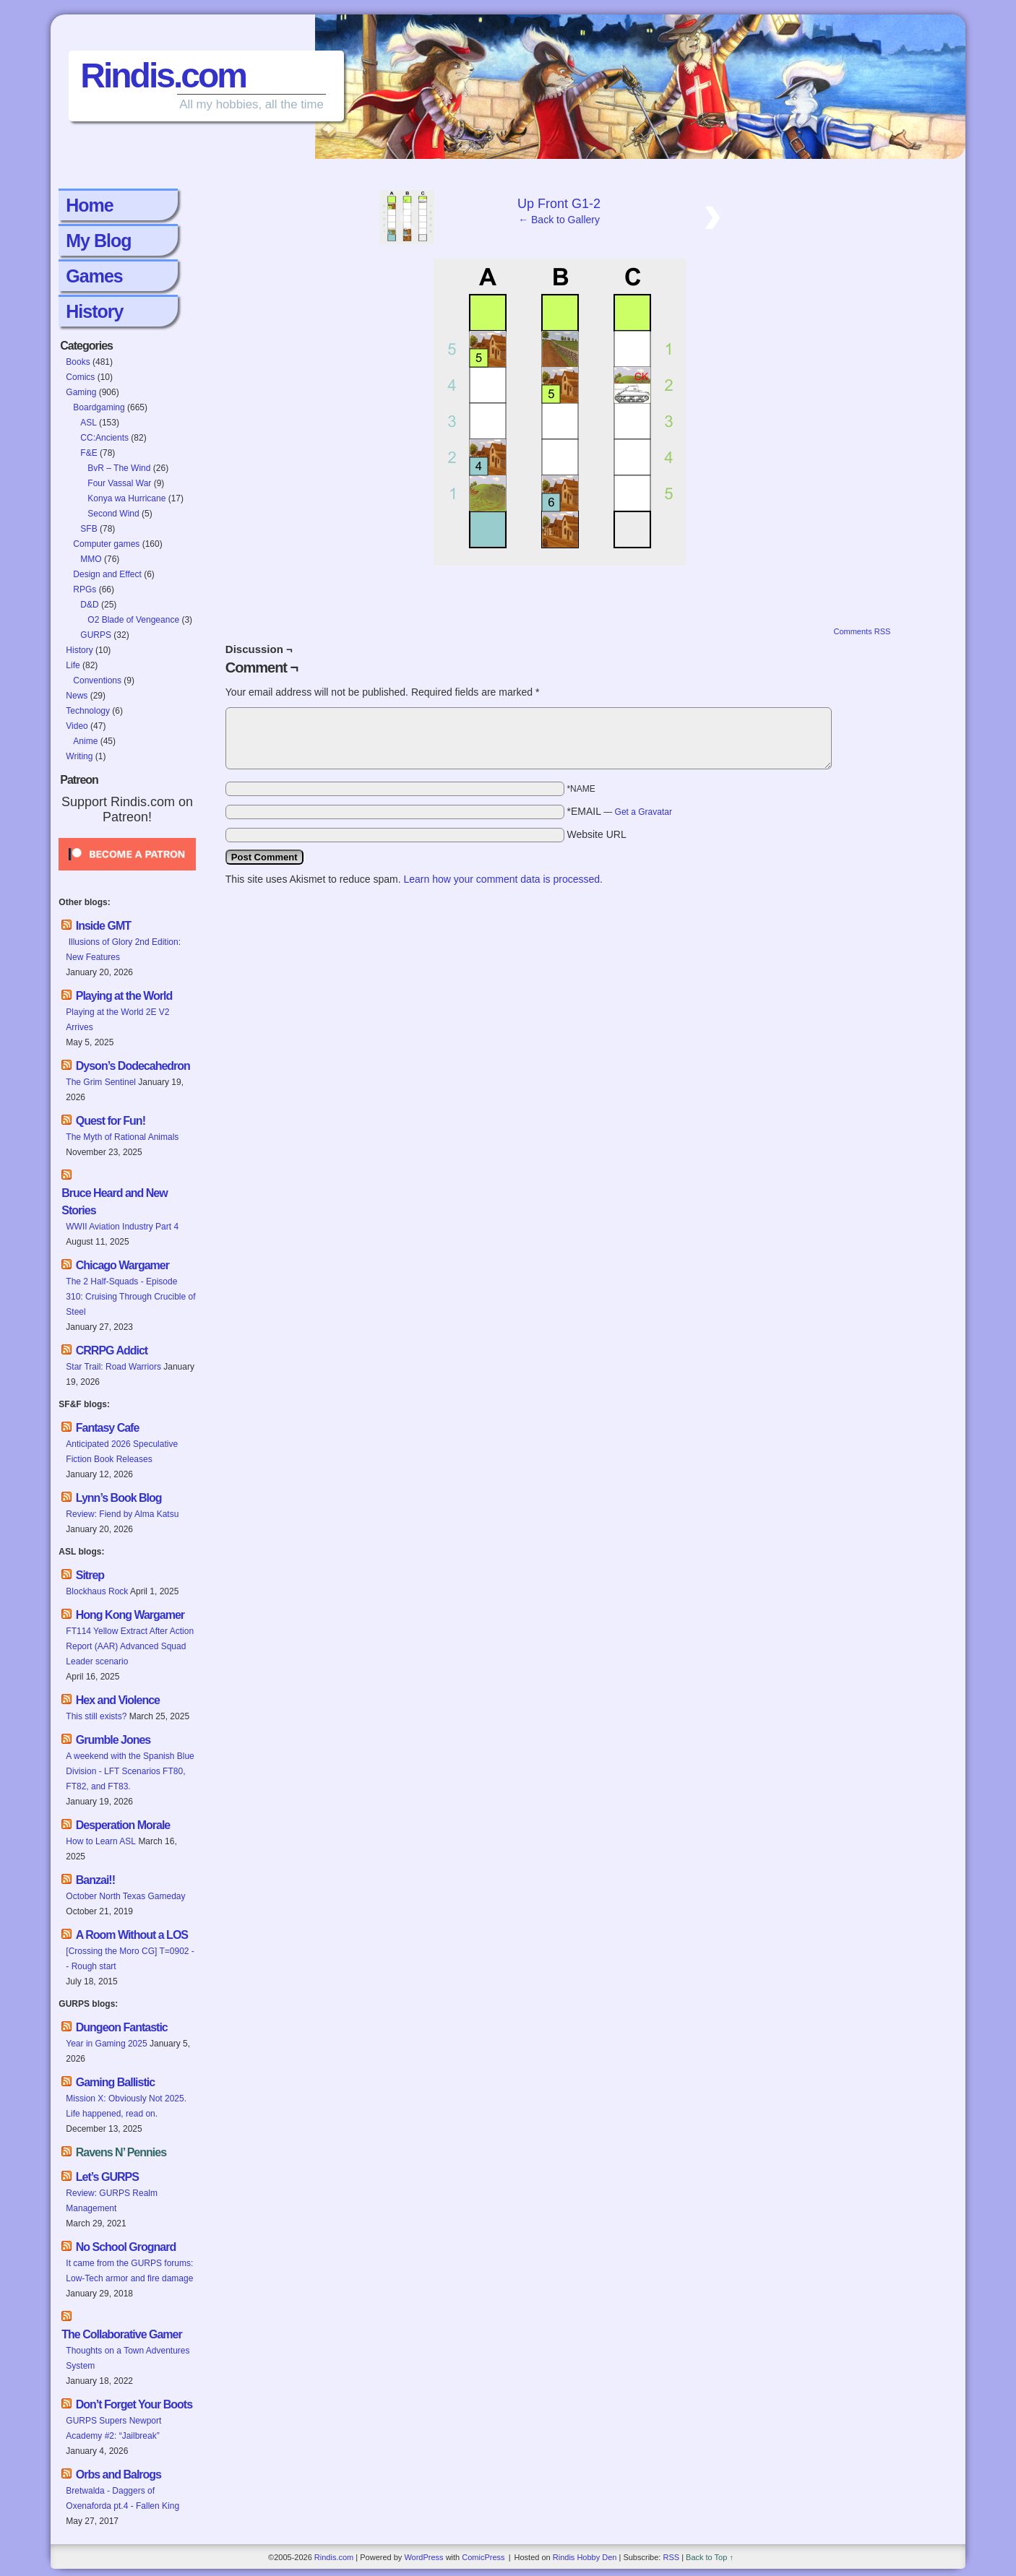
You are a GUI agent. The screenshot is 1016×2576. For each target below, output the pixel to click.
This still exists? (96, 1716)
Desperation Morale (123, 1825)
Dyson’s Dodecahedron (133, 1066)
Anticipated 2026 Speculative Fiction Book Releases (122, 1451)
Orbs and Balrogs (118, 2474)
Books (78, 362)
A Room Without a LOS (132, 1935)
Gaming (81, 392)
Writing (79, 756)
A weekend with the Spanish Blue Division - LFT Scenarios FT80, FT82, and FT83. (130, 1771)
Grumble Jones (113, 1740)
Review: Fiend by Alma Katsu (122, 1514)
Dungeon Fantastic (122, 2027)
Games (94, 276)
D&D (89, 605)
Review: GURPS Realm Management (112, 2200)
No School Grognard (126, 2247)
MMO (90, 559)
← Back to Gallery (559, 219)
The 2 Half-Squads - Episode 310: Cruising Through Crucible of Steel (130, 1296)
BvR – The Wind (118, 468)
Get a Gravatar (643, 812)
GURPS (95, 635)
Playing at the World (124, 996)
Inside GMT (103, 926)
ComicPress (483, 2557)
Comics (80, 377)
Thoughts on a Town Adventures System (127, 2358)
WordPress (423, 2557)
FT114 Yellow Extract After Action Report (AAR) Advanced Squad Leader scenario (130, 1646)
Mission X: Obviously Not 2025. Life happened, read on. (126, 2106)
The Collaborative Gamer (121, 2334)
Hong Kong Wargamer (130, 1615)
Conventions (97, 680)
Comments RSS (861, 631)
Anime (85, 741)
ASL (88, 423)
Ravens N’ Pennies (121, 2152)
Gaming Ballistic (115, 2082)
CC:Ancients (104, 438)
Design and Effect (107, 574)
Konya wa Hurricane (126, 498)
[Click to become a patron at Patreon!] (127, 875)
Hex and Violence (118, 1700)
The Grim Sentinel (101, 1082)
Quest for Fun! (110, 1121)
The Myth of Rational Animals (122, 1137)
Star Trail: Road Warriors (113, 1367)
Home (89, 205)
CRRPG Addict (111, 1350)
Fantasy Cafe (107, 1428)
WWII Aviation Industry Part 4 (122, 1227)
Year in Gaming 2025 (106, 2044)
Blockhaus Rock (97, 1591)
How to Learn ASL (101, 1841)
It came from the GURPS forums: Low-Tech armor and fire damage (129, 2270)
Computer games (106, 544)
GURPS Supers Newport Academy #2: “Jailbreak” (113, 2428)
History (94, 311)
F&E (88, 453)
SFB (88, 529)
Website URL (596, 834)
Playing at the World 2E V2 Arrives (117, 1019)
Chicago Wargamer (122, 1265)
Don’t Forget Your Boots (134, 2404)
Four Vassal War (119, 483)
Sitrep (90, 1575)
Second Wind (113, 514)
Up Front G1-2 (558, 203)
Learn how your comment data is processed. (502, 879)
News (76, 696)
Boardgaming (98, 407)
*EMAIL (619, 811)
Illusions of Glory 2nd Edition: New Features (123, 949)
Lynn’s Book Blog (119, 1498)
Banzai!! (95, 1880)
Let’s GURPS (107, 2177)
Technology (88, 711)
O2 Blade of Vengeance (133, 620)
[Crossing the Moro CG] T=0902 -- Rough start (130, 1958)
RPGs (84, 589)
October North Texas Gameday (125, 1896)
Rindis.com (163, 75)
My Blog (98, 240)
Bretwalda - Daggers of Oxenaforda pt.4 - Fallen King (122, 2498)
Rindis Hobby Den (585, 2557)
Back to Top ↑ (709, 2557)
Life (72, 665)
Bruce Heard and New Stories (114, 1201)
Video (76, 726)
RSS (671, 2557)
